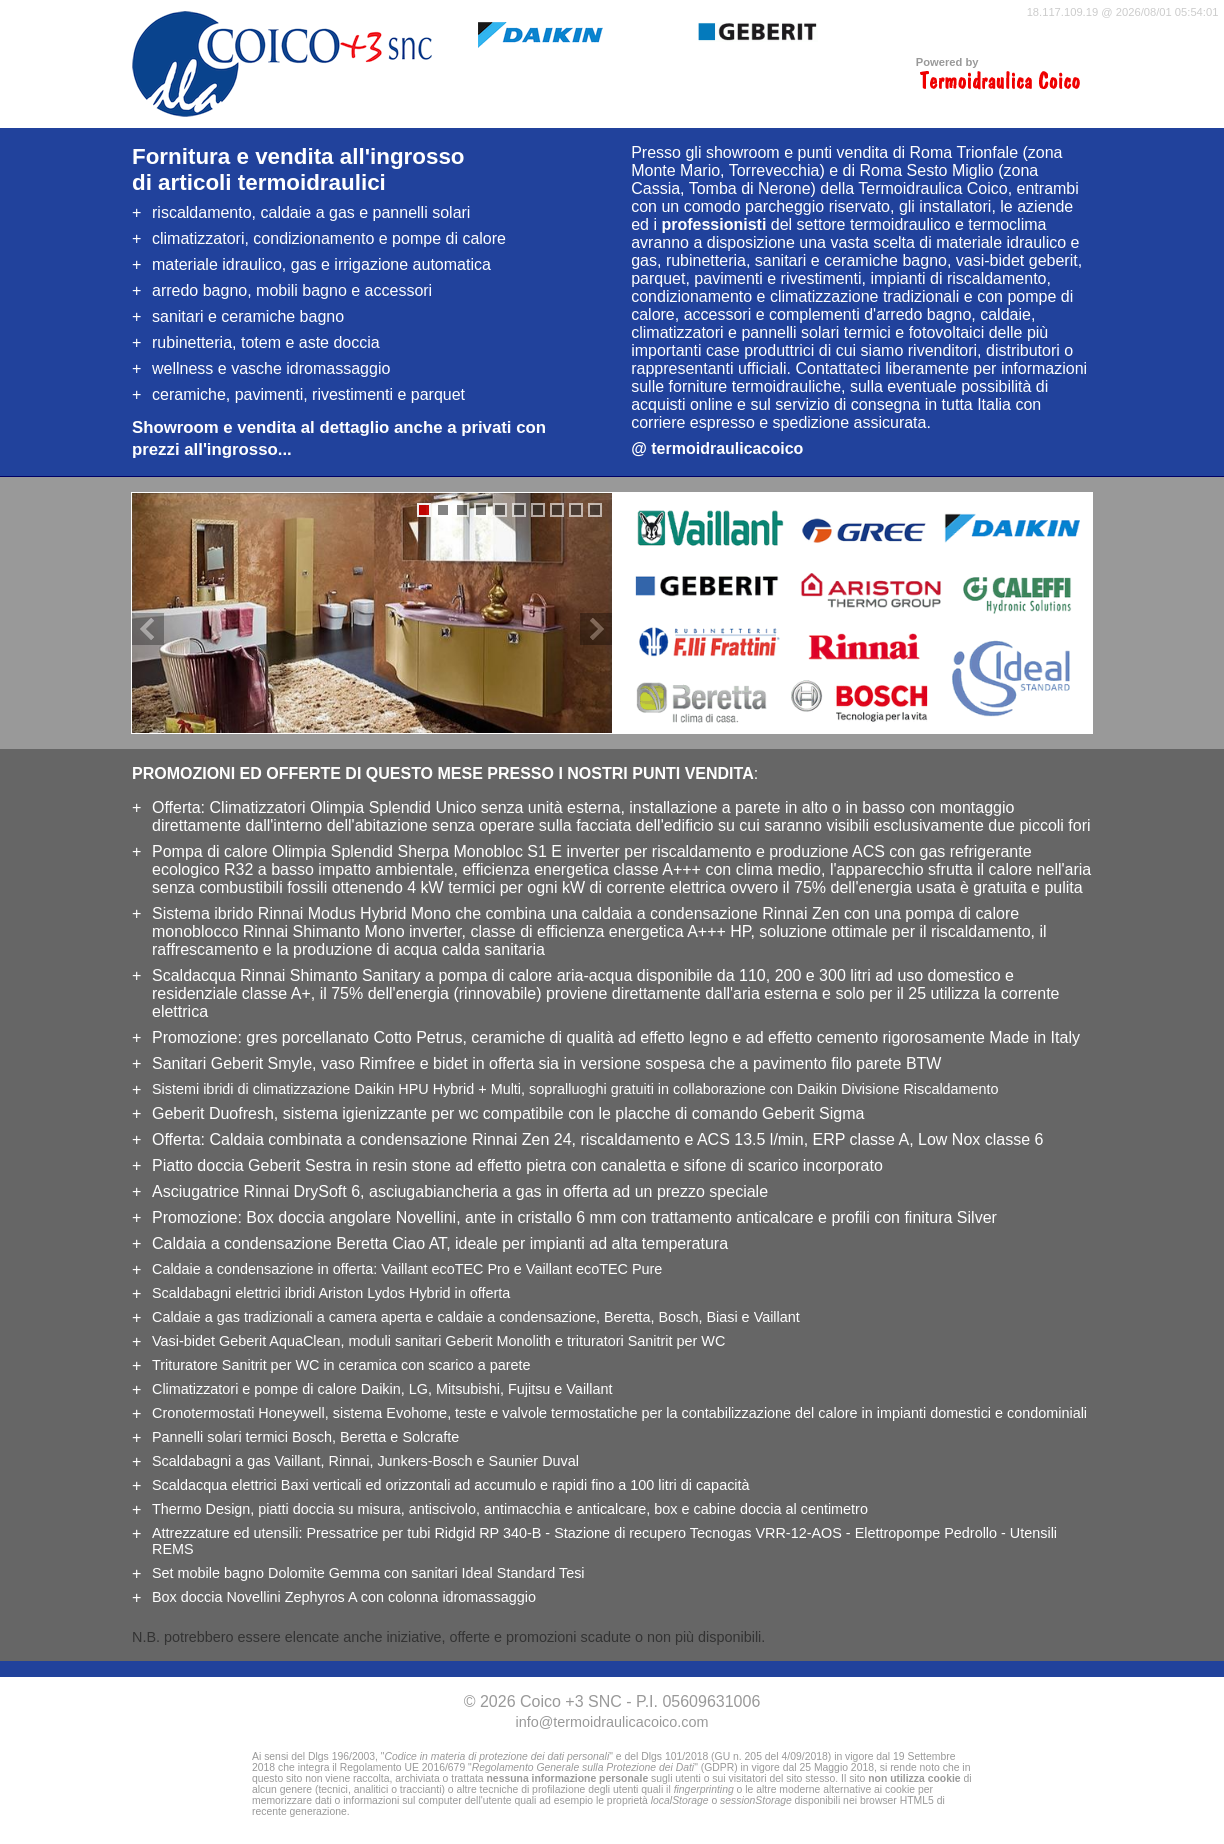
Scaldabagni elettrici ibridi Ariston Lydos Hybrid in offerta (331, 1293)
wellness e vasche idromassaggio (271, 368)
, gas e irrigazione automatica (321, 264)
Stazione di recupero (698, 1533)
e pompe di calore (254, 1389)
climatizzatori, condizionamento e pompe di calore (329, 238)
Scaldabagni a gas (211, 1461)
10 (595, 510)
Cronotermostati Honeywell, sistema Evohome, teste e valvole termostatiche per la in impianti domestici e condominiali (619, 1413)
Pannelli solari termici (220, 1437)
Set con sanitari (368, 1573)
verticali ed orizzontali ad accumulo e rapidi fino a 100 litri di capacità (451, 1485)
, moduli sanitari (351, 1341)
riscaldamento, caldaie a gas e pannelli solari (311, 212)
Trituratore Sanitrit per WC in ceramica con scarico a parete (341, 1365)
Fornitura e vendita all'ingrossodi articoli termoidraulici (298, 169)
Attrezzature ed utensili (225, 1533)
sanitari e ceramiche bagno (248, 316)
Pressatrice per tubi (423, 1533)
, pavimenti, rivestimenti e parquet (308, 394)
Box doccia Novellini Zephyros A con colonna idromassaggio (344, 1597)
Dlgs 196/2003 (341, 1756)
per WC (646, 1341)
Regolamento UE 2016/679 (402, 1767)
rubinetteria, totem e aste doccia (266, 342)
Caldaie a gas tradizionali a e (374, 1317)
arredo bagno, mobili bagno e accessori (292, 290)
